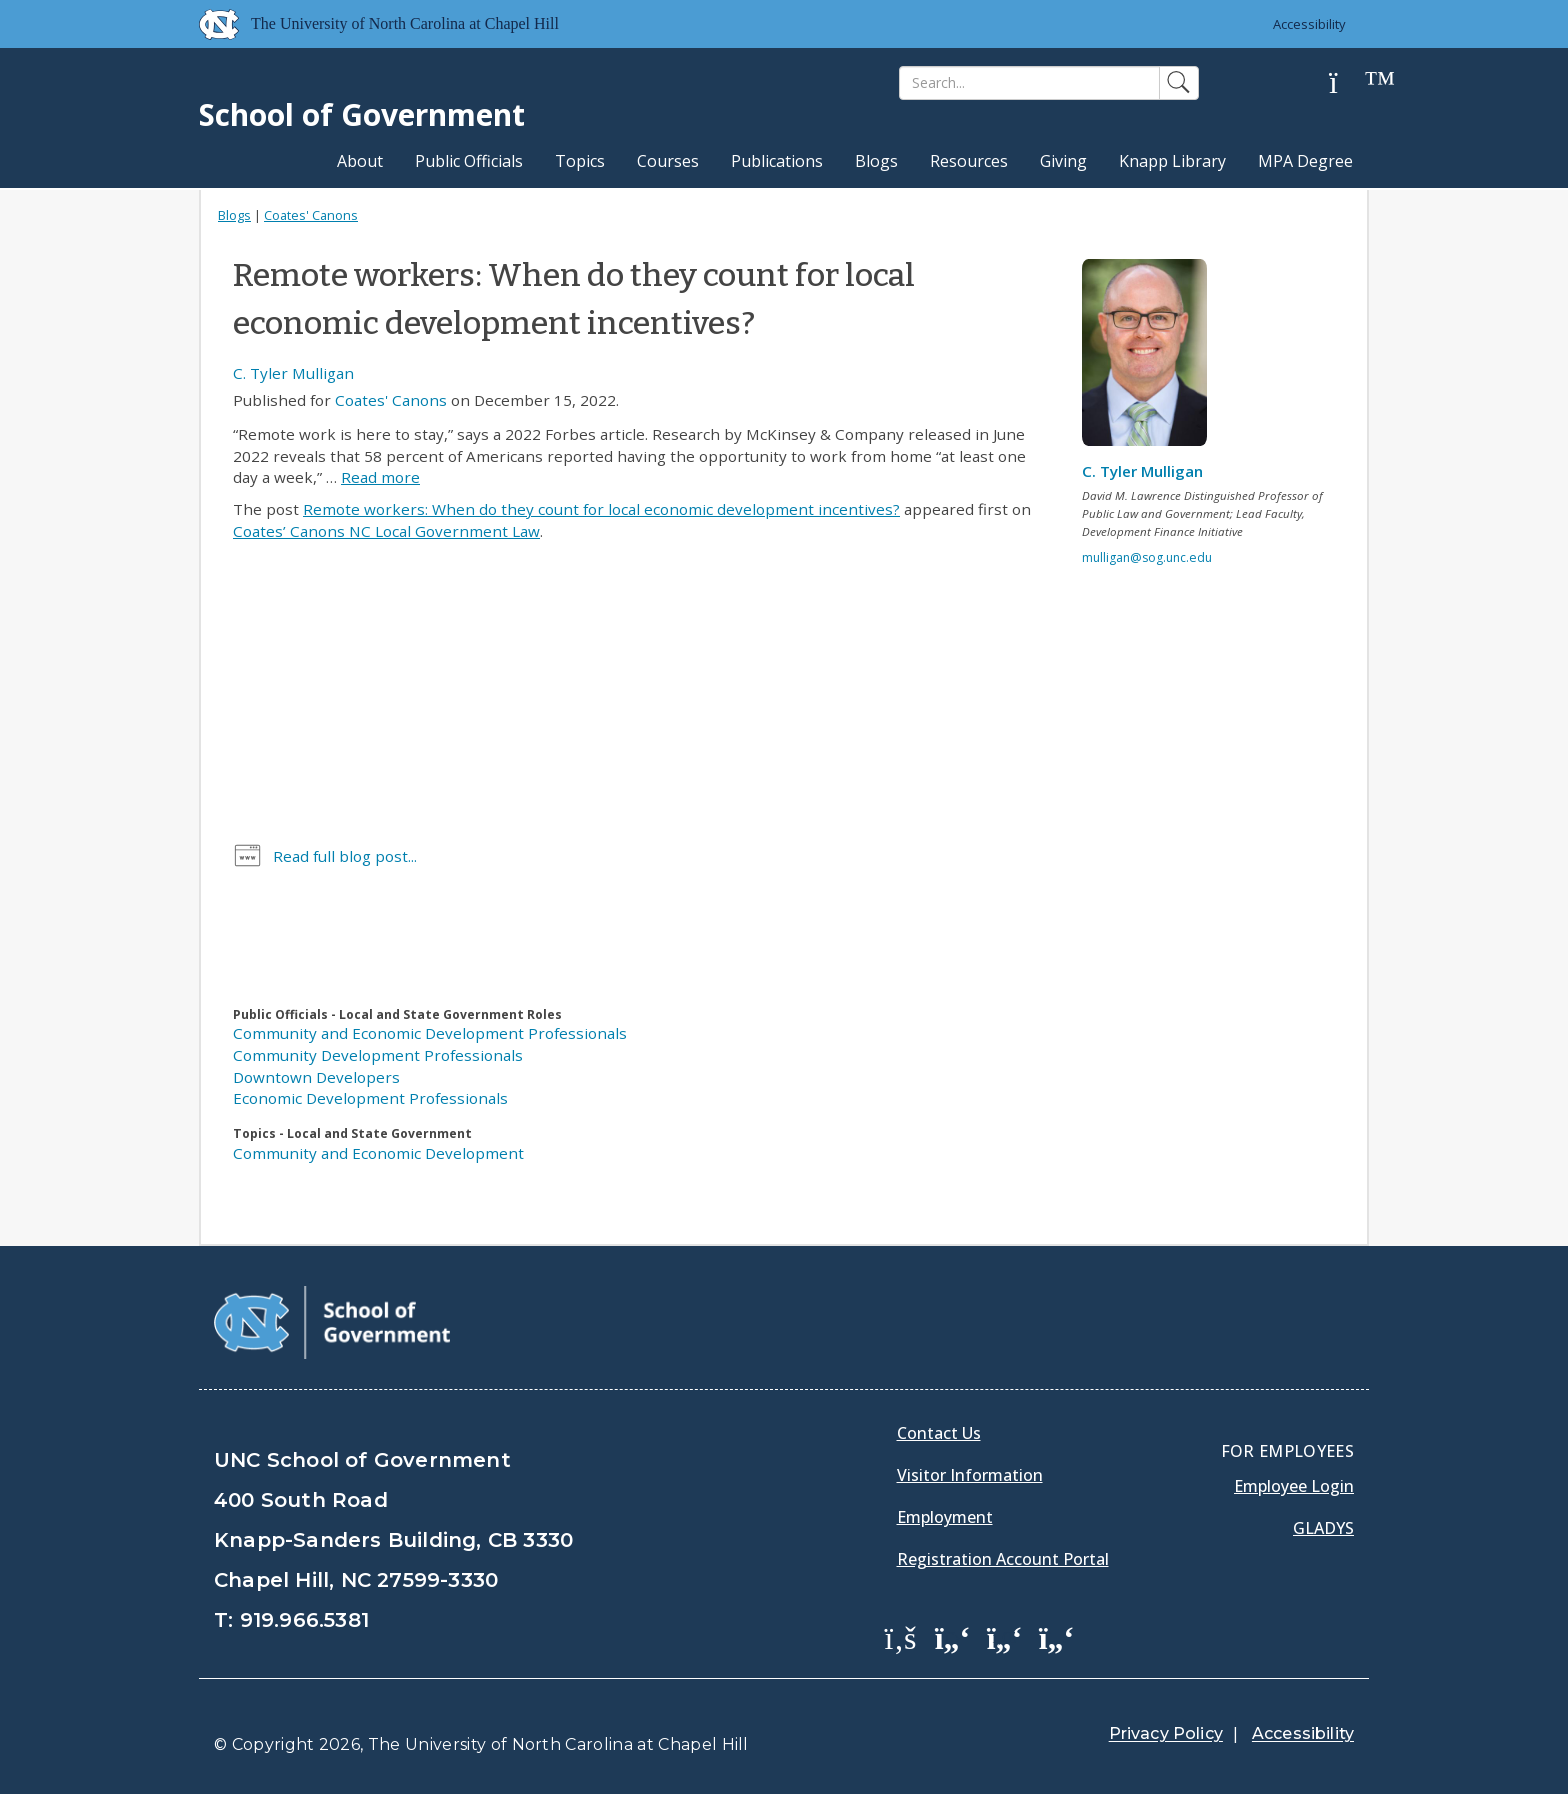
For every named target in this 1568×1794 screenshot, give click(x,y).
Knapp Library (1172, 161)
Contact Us (939, 1433)
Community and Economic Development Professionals (430, 1033)
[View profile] (1152, 358)
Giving (1063, 161)
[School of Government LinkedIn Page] (1005, 1637)
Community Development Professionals (378, 1055)
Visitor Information (970, 1475)
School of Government (362, 114)
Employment (945, 1517)
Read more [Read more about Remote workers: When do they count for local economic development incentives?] (380, 477)
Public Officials (469, 161)
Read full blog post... (345, 856)
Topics (580, 161)
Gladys (1323, 1528)
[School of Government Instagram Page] (1057, 1637)
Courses (668, 161)
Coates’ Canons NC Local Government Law (386, 531)
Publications (777, 161)
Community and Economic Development (378, 1153)
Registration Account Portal (1003, 1559)
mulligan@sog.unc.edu (1147, 557)
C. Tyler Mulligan (293, 373)
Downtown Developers (316, 1077)
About (360, 161)
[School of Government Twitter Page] (953, 1637)
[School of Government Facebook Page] (901, 1637)
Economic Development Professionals (370, 1098)
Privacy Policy (1166, 1733)
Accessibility (1309, 24)
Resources (969, 161)
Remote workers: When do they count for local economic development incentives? (601, 509)
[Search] (1029, 83)
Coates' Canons (311, 215)
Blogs (876, 161)
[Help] (1349, 83)
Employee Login (1294, 1486)
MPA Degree (1305, 161)
